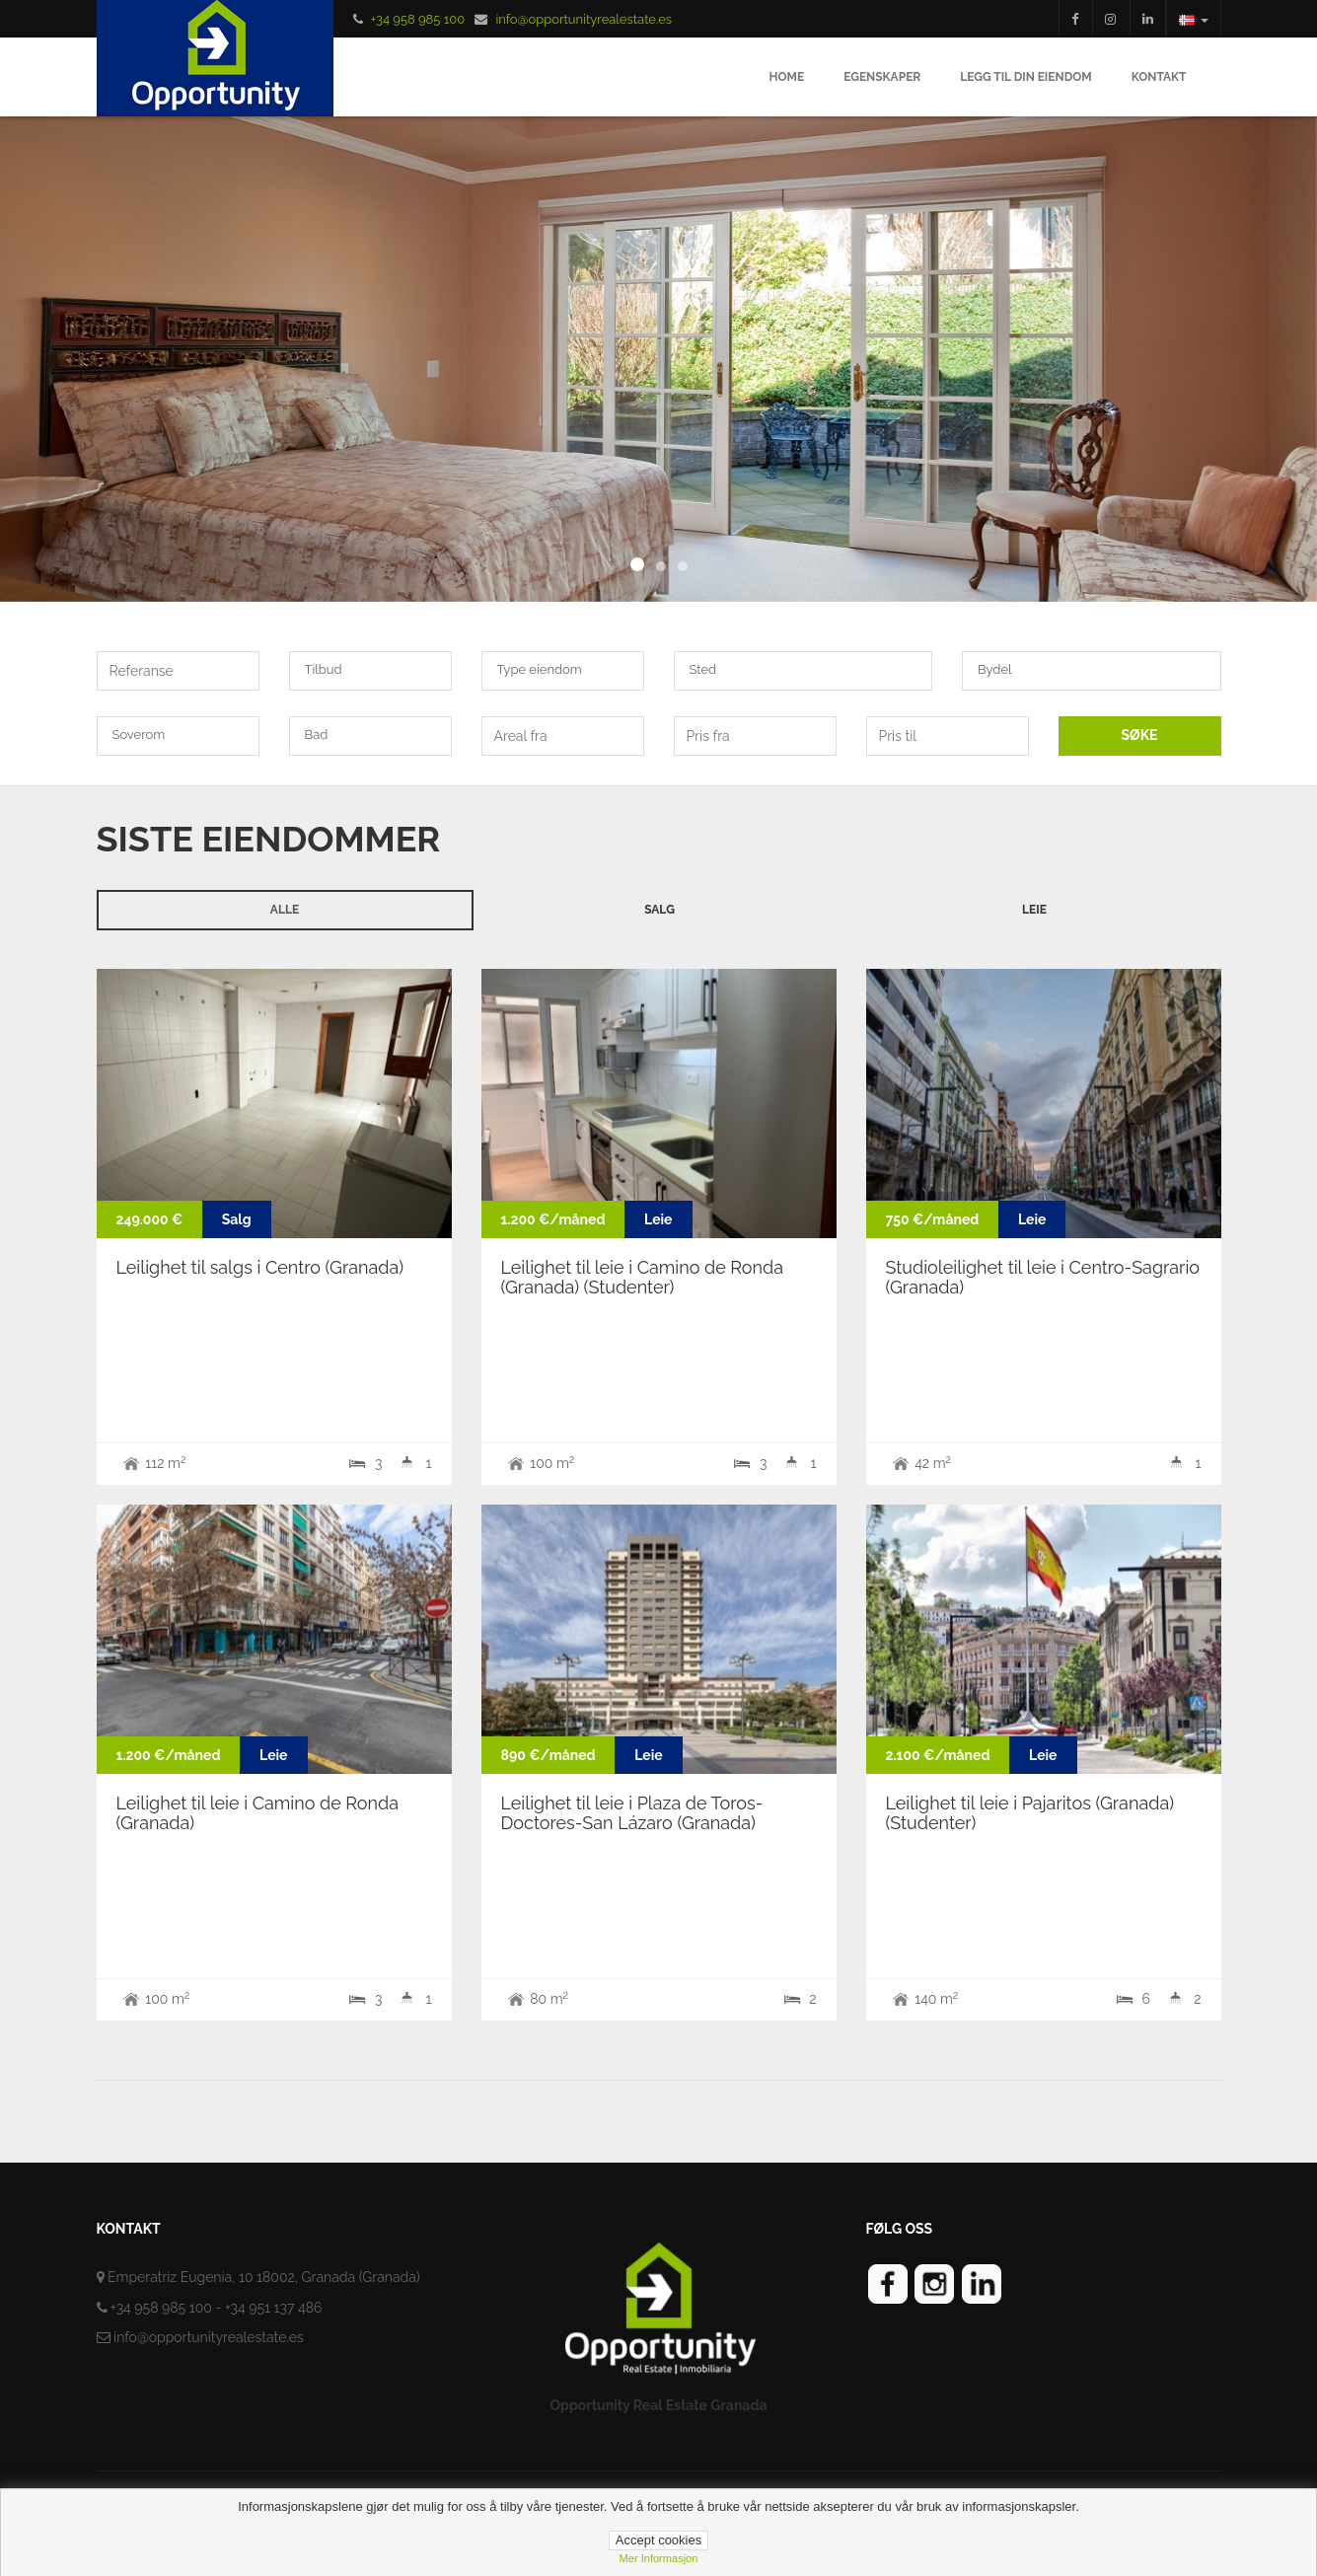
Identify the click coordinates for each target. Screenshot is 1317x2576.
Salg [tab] (659, 910)
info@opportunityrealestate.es (583, 19)
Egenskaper (881, 77)
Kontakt (1159, 77)
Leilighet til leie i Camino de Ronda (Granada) (257, 1813)
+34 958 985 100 (418, 19)
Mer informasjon (659, 2558)
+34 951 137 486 (274, 2308)
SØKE (1140, 735)
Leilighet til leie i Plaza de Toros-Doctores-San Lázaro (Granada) (632, 1813)
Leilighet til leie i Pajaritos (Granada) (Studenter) (1030, 1813)
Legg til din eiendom (1025, 77)
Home (787, 77)
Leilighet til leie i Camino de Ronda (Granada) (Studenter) (642, 1277)
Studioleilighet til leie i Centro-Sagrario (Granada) (1043, 1277)
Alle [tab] (284, 910)
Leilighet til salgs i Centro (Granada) (260, 1267)
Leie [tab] (1034, 910)
